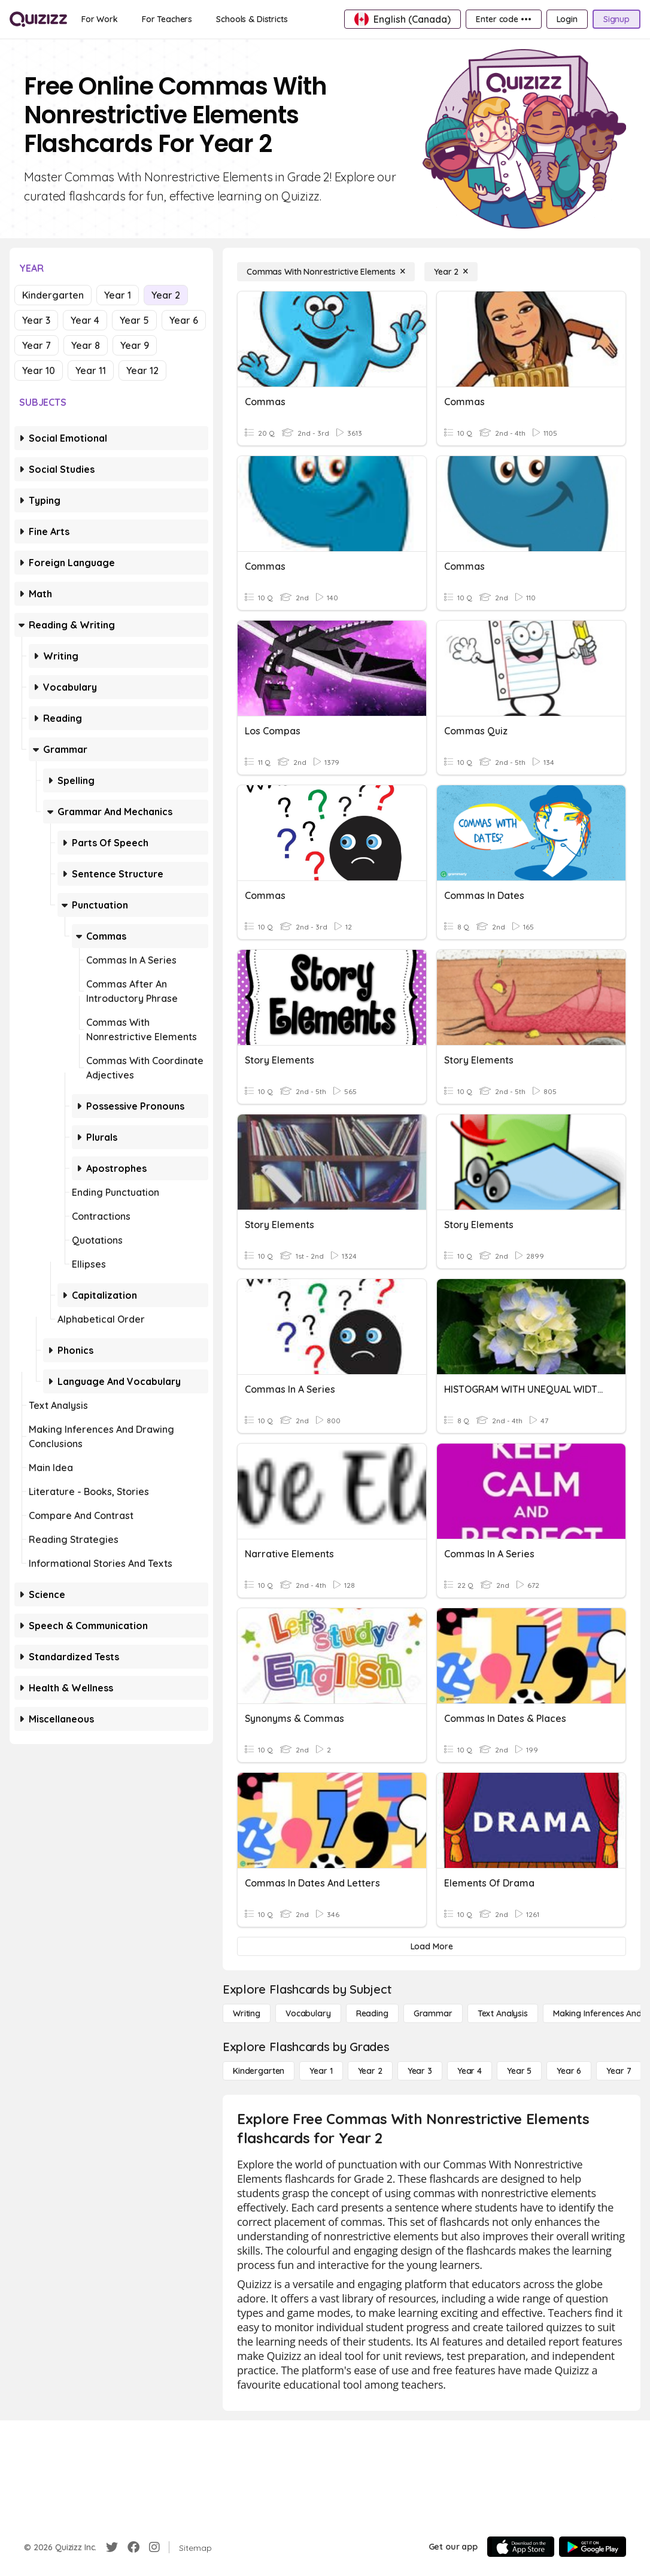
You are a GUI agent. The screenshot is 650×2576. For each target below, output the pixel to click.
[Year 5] (519, 2070)
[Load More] (431, 1946)
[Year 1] (320, 2070)
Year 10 (38, 370)
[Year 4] (469, 2070)
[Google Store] (592, 2546)
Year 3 (36, 320)
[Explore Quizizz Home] (38, 19)
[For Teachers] (167, 19)
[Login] (567, 19)
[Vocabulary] (308, 2013)
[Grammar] (433, 2013)
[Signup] (616, 19)
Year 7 (36, 345)
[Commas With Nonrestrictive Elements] (326, 271)
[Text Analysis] (502, 2013)
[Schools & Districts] (251, 19)
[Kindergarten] (258, 2070)
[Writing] (247, 2013)
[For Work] (99, 19)
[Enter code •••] (503, 19)
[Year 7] (618, 2070)
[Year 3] (419, 2070)
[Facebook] (133, 2547)
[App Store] (520, 2546)
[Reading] (372, 2013)
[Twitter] (112, 2547)
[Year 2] (451, 271)
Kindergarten (53, 295)
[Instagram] (154, 2547)
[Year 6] (568, 2070)
